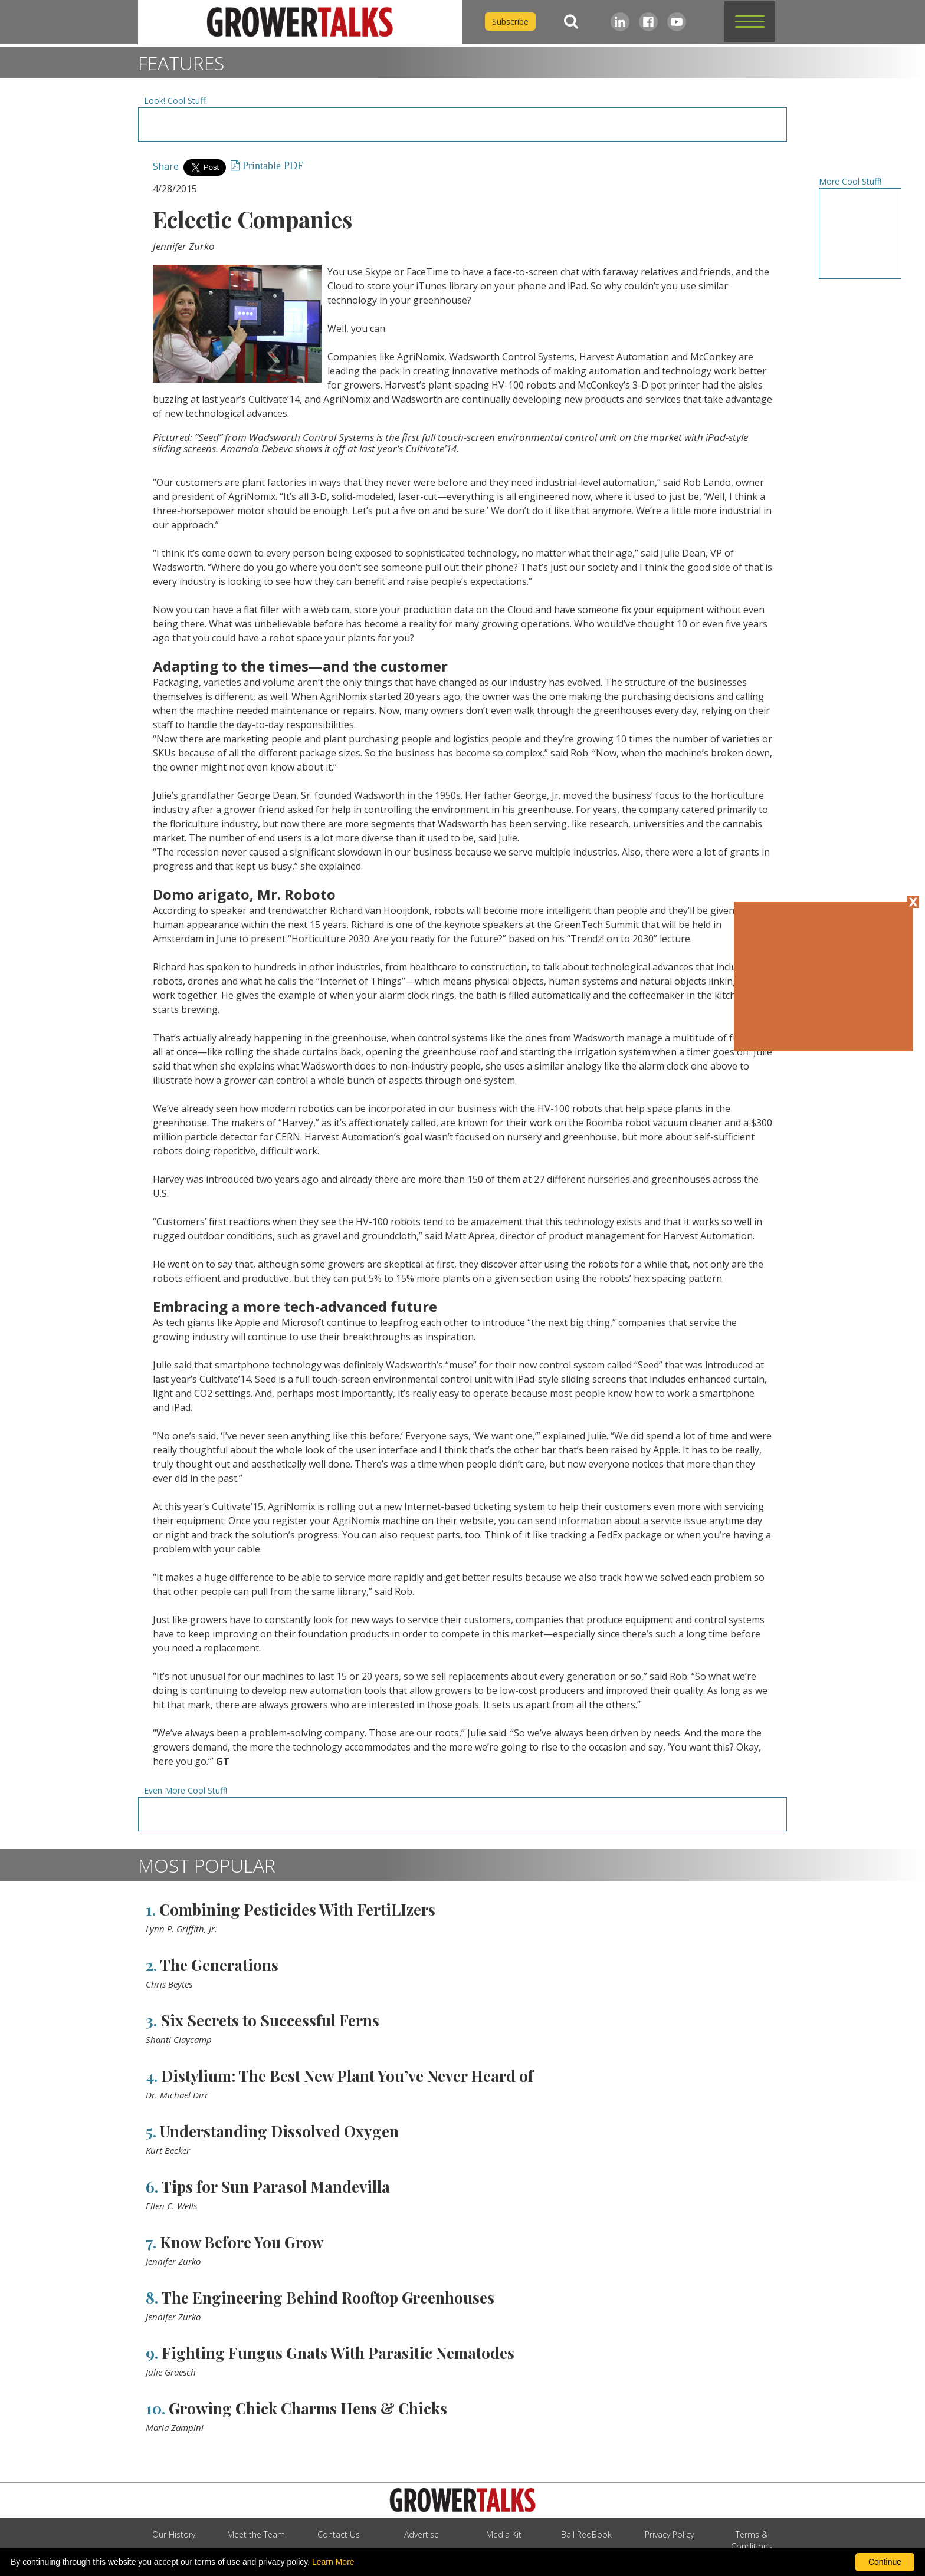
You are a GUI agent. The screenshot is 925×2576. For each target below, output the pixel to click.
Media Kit (503, 2534)
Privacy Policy (669, 2534)
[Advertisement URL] (462, 124)
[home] (300, 22)
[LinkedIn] (620, 21)
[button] (749, 21)
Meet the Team (256, 2534)
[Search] (571, 21)
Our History (173, 2534)
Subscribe (510, 21)
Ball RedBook (586, 2534)
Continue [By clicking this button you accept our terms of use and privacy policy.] (884, 2562)
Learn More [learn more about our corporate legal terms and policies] (333, 2562)
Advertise (421, 2534)
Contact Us (338, 2534)
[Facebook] (648, 21)
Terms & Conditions (751, 2540)
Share (166, 166)
